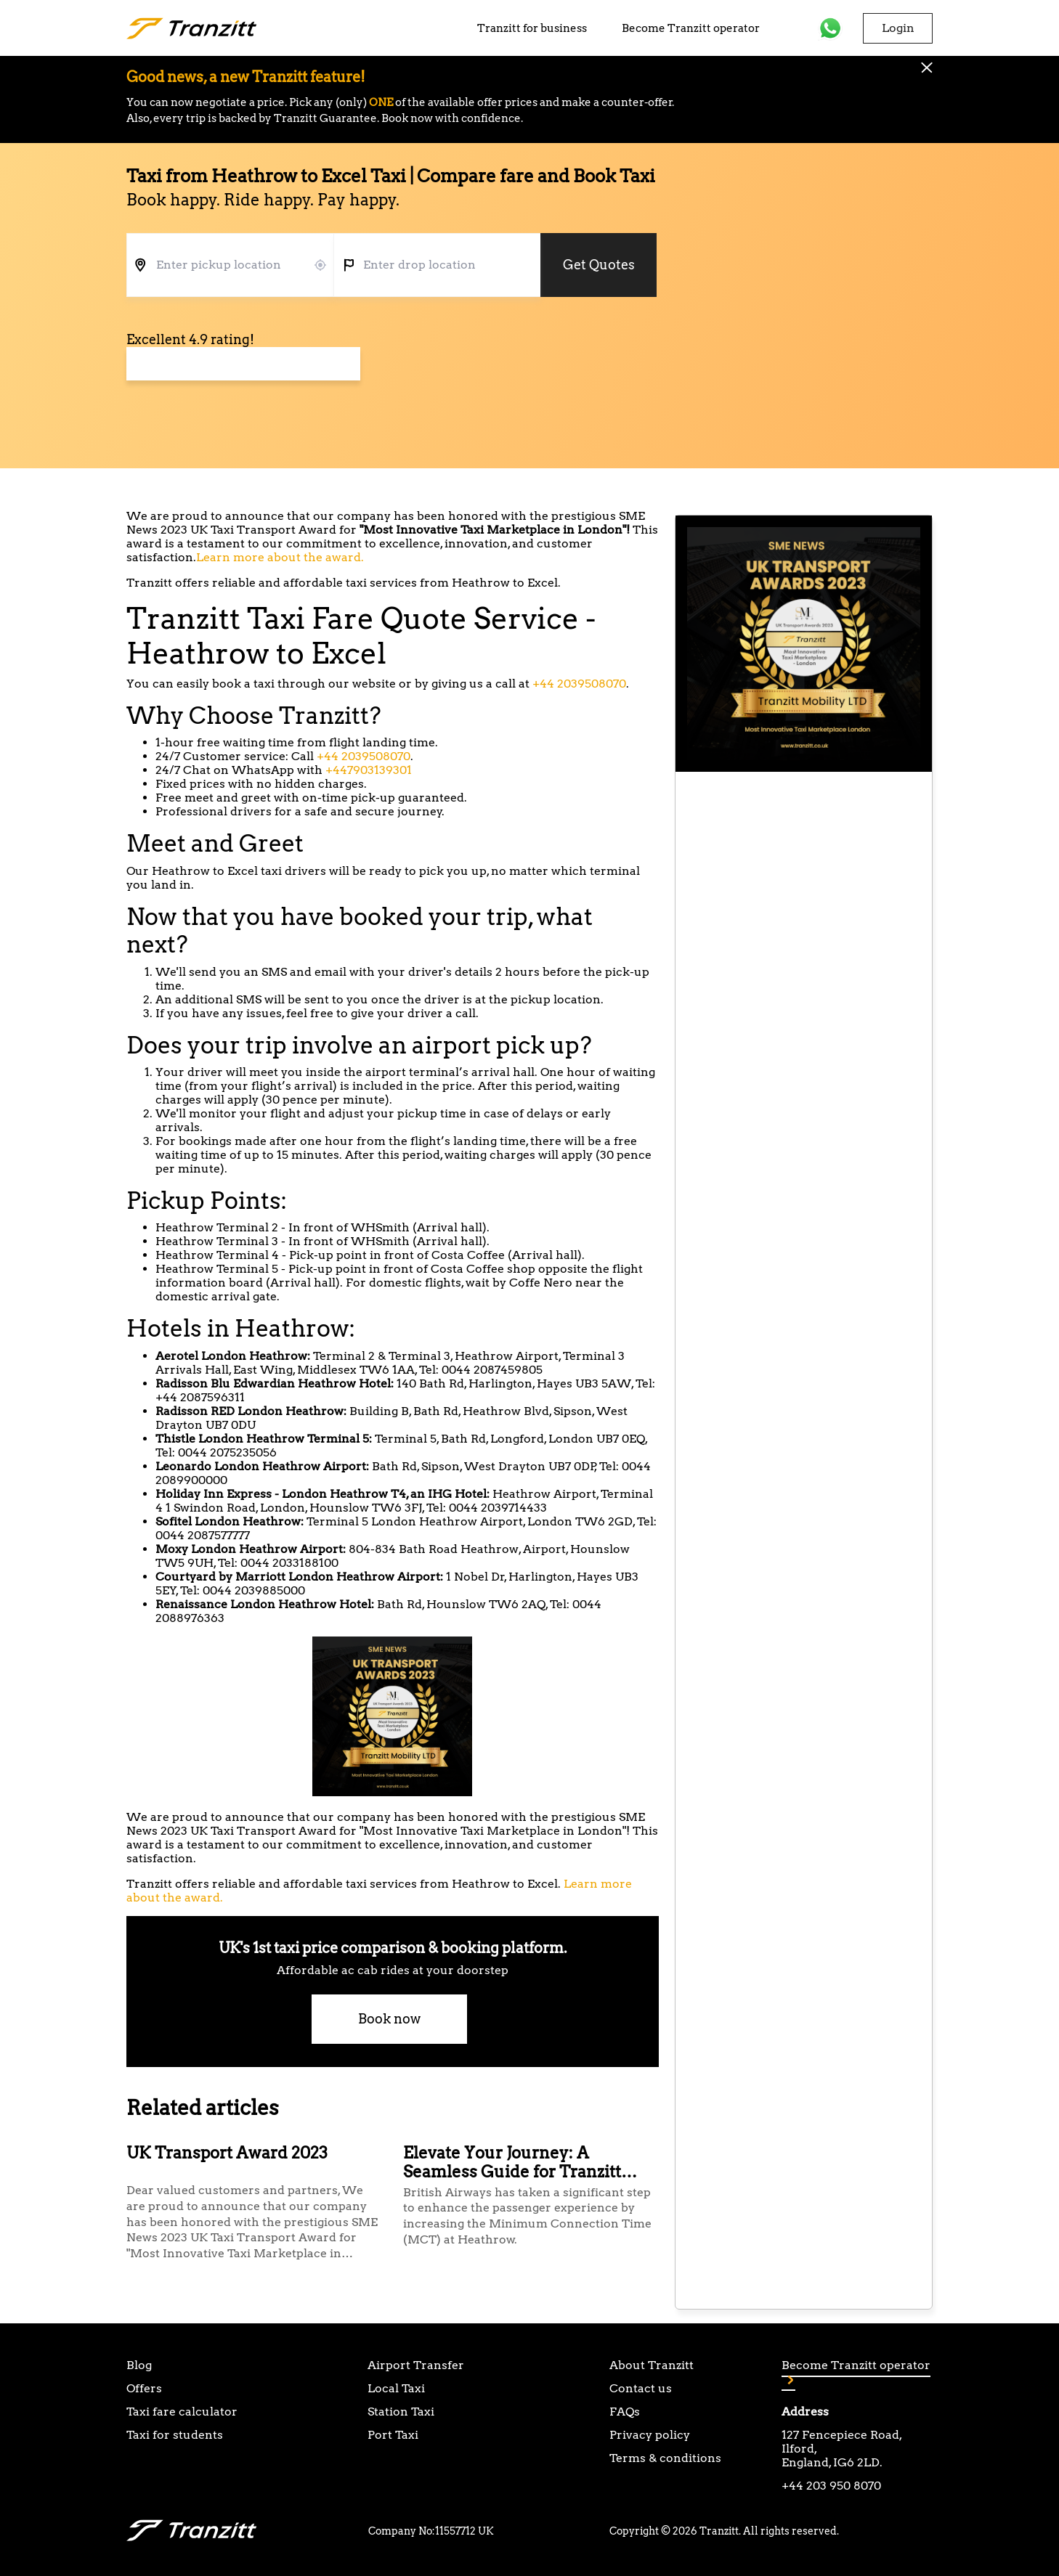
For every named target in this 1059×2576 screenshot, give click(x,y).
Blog (139, 2365)
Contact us (640, 2388)
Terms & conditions (665, 2458)
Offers (144, 2388)
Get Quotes (599, 264)
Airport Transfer (416, 2365)
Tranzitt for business (532, 28)
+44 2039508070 (579, 683)
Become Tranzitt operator (691, 28)
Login (898, 28)
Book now (389, 2018)
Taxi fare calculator (182, 2411)
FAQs (624, 2411)
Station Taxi (401, 2411)
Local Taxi (396, 2388)
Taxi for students (174, 2435)
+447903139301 (368, 770)
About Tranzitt (651, 2365)
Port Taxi (393, 2435)
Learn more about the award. (280, 557)
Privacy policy (649, 2435)
